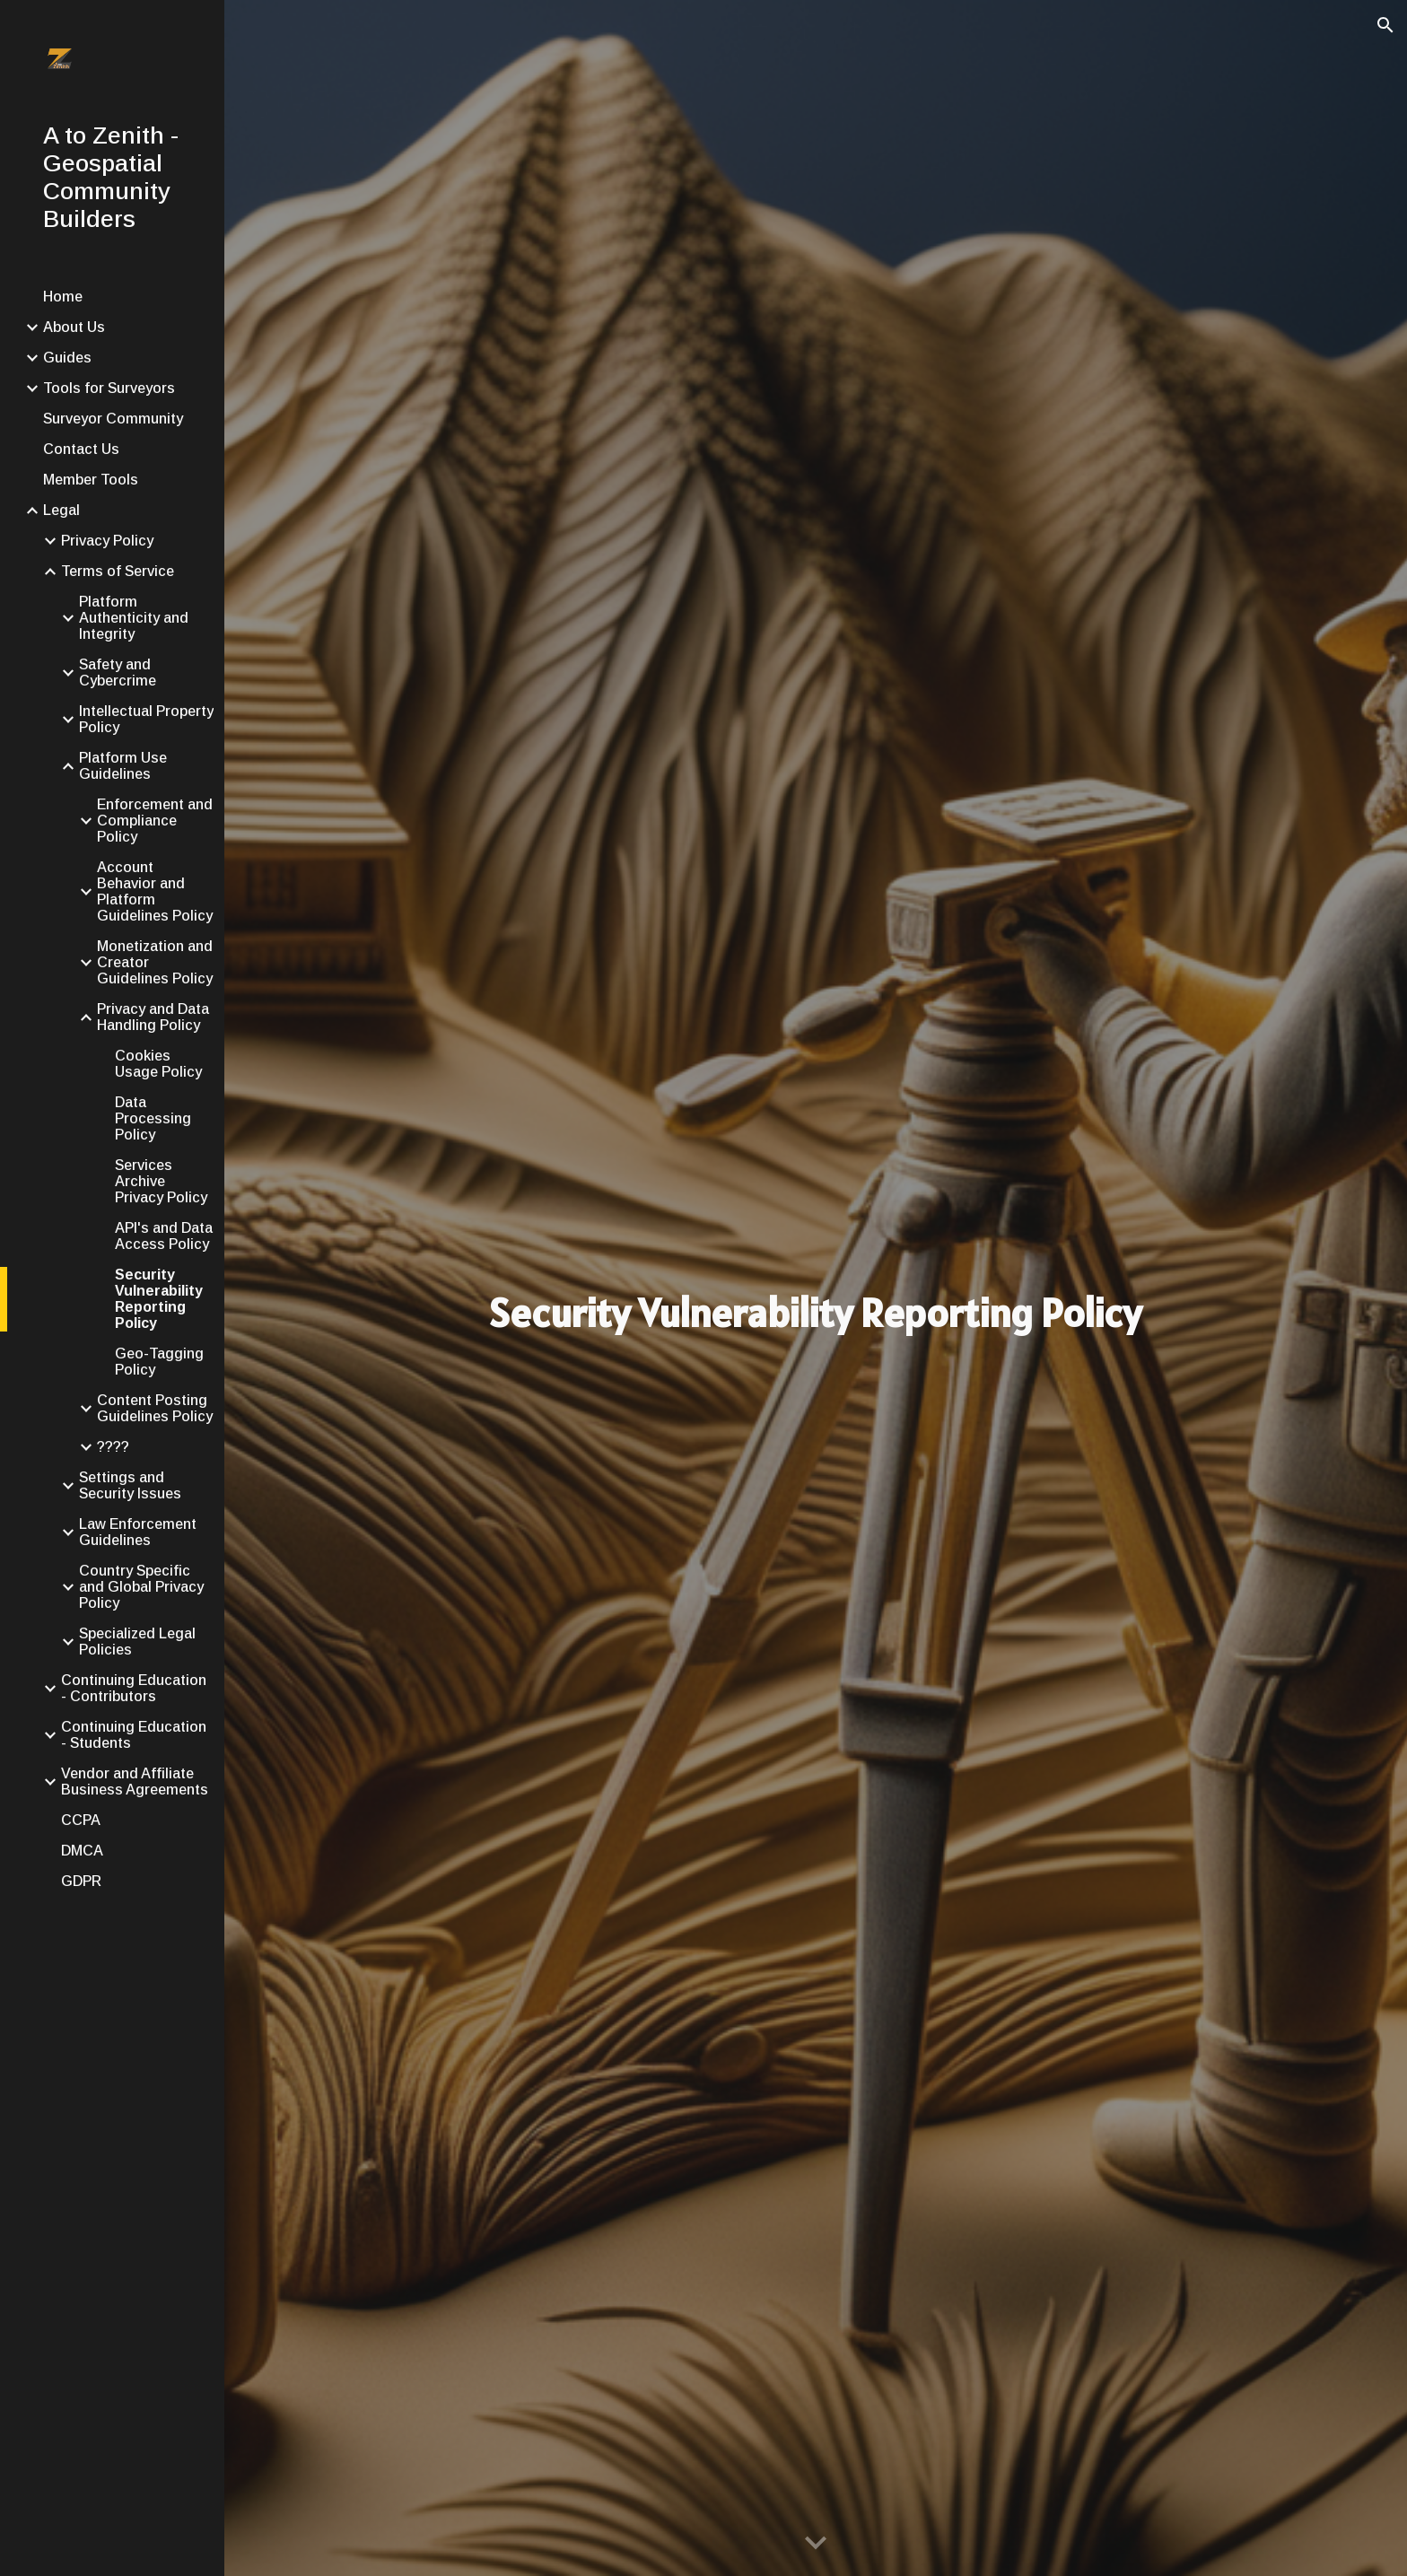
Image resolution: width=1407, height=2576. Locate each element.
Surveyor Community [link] (113, 418)
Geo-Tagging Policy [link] (159, 1361)
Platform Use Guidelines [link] (123, 766)
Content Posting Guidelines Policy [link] (155, 1408)
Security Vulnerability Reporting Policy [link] (159, 1299)
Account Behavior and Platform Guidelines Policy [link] (155, 891)
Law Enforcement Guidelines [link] (138, 1532)
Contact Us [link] (81, 449)
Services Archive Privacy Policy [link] (161, 1181)
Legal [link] (61, 510)
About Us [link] (74, 327)
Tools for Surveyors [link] (109, 388)
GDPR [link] (81, 1881)
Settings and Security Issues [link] (130, 1485)
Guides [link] (67, 357)
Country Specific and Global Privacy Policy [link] (141, 1587)
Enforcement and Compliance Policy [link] (155, 820)
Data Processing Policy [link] (153, 1118)
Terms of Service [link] (117, 571)
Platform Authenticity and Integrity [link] (133, 618)
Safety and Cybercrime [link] (117, 672)
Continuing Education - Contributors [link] (133, 1688)
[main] (816, 1313)
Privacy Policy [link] (107, 540)
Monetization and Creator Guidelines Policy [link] (155, 962)
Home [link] (63, 296)
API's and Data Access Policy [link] (164, 1236)
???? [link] (113, 1446)
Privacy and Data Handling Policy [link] (153, 1017)
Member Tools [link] (90, 479)
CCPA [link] (80, 1820)
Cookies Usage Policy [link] (158, 1063)
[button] (1385, 25)
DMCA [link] (82, 1850)
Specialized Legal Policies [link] (137, 1641)
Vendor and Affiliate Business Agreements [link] (134, 1781)
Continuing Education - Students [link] (133, 1735)
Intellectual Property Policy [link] (146, 719)
